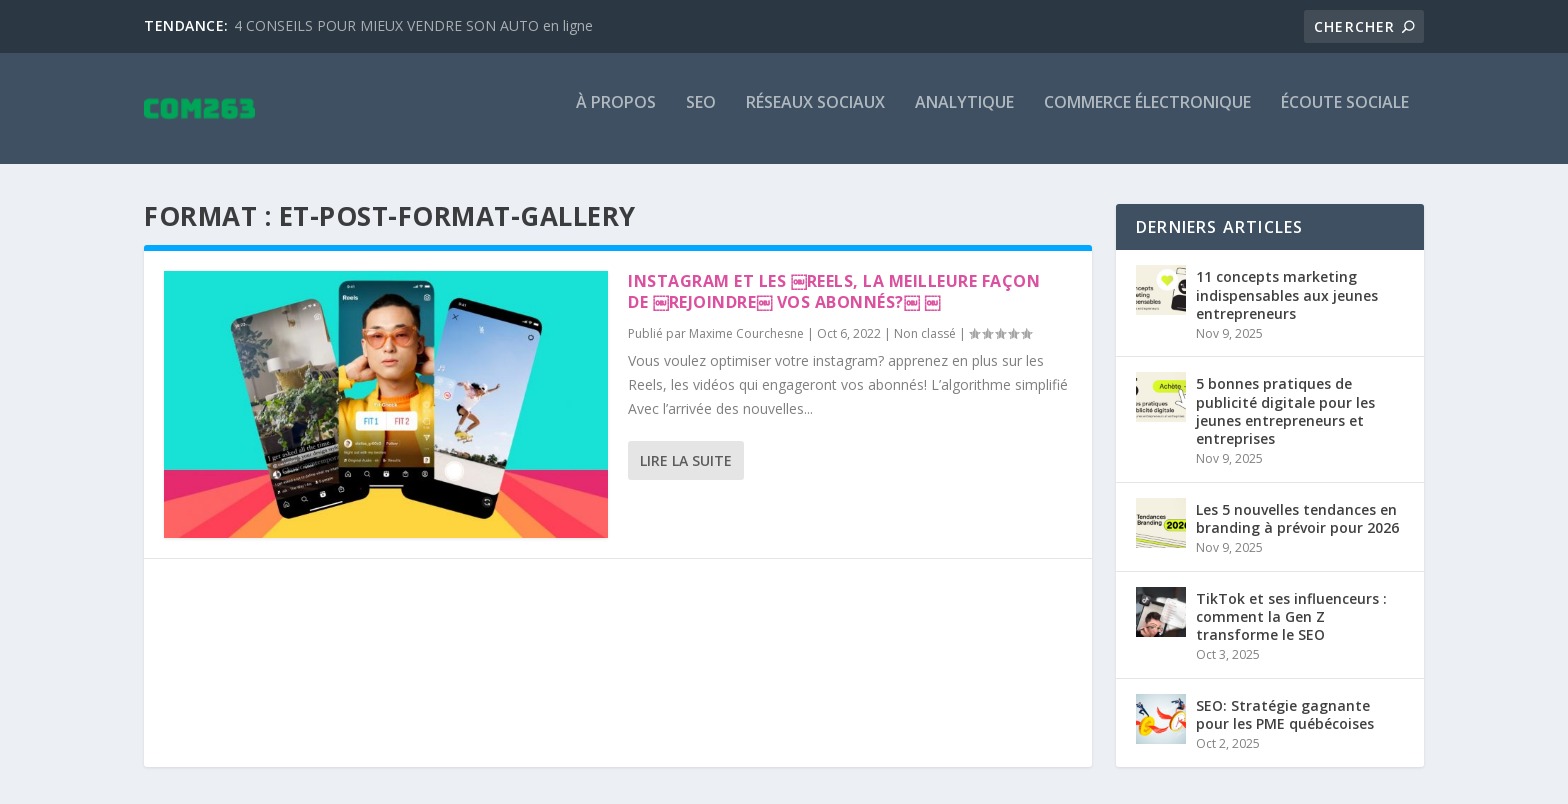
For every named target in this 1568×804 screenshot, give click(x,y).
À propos (616, 116)
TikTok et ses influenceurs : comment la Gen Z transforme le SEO (1291, 628)
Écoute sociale (1345, 116)
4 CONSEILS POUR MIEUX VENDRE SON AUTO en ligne (413, 25)
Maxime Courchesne (746, 346)
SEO (701, 116)
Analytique (964, 116)
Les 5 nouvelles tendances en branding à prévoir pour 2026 (1297, 531)
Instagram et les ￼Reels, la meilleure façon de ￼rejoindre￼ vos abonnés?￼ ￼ (834, 304)
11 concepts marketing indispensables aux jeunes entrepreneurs (1287, 307)
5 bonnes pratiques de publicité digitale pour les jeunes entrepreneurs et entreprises (1285, 424)
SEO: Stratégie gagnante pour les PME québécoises (1285, 727)
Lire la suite (686, 472)
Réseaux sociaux (815, 116)
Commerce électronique (1147, 116)
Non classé (925, 346)
